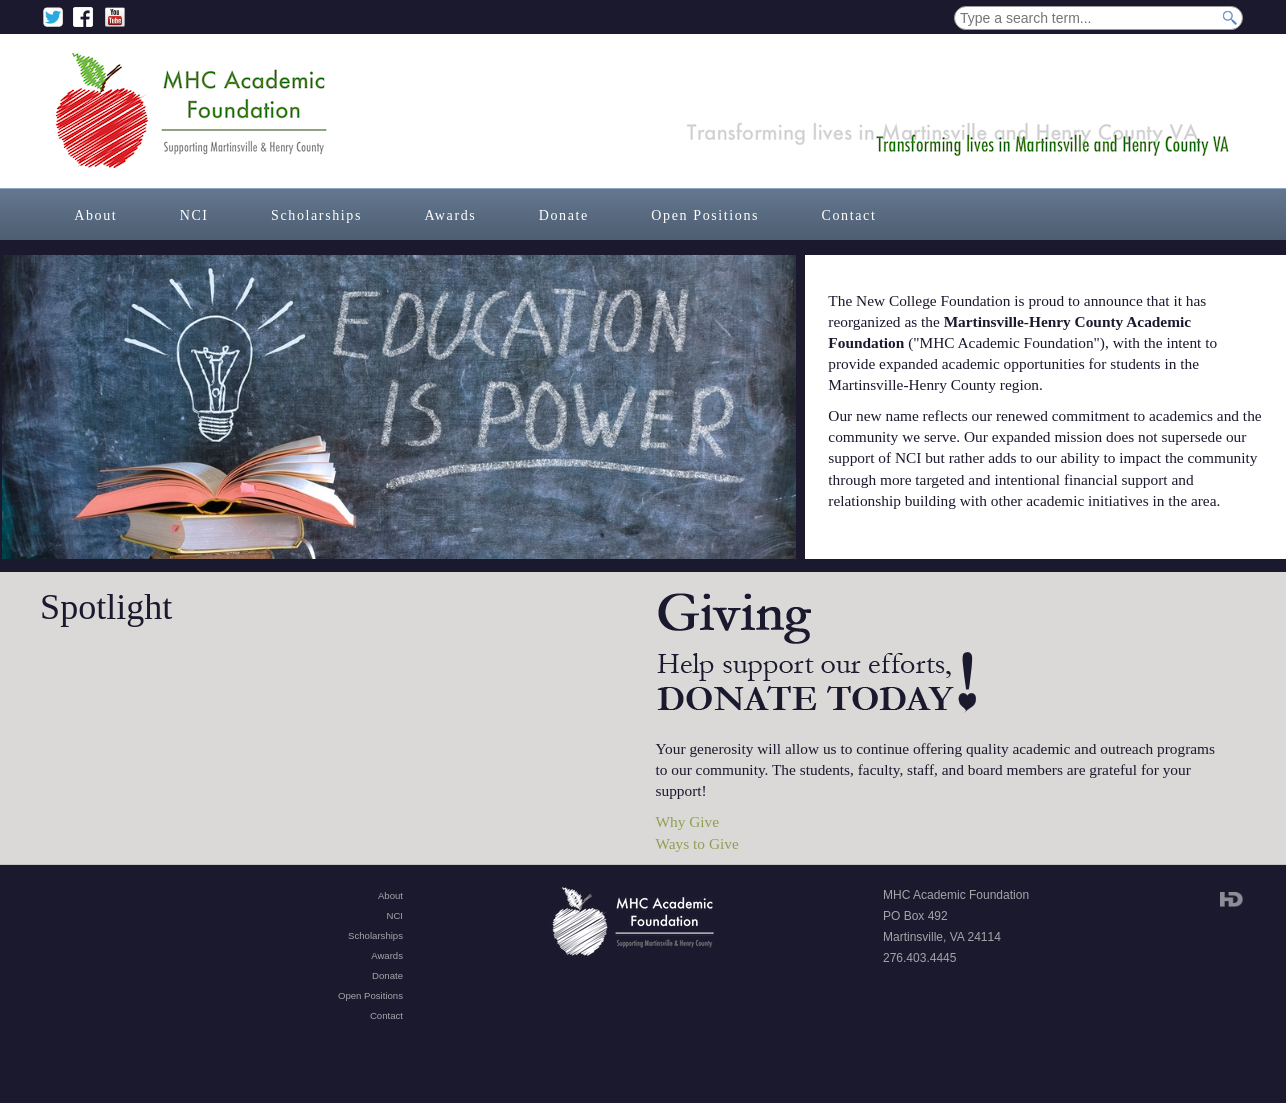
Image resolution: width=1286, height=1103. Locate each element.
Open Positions (705, 215)
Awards (450, 215)
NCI (194, 215)
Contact (849, 215)
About (95, 215)
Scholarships (316, 215)
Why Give (688, 821)
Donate (564, 215)
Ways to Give (697, 843)
